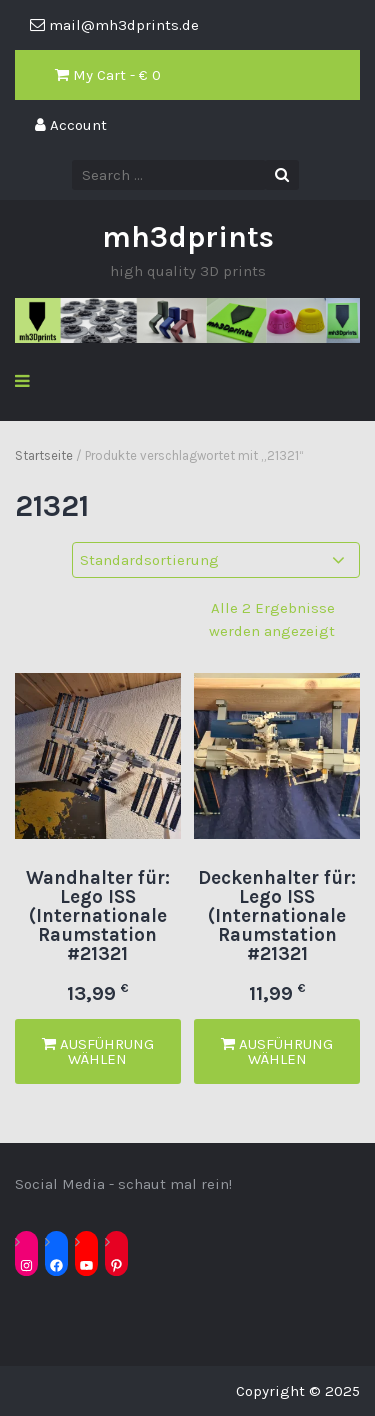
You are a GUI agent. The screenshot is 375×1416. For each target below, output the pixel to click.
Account (71, 125)
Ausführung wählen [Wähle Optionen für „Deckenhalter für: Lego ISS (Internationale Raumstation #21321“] (277, 1051)
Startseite (44, 455)
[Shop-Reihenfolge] (216, 560)
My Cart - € (108, 75)
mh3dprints (188, 237)
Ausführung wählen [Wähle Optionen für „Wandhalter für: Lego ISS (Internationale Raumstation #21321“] (98, 1051)
